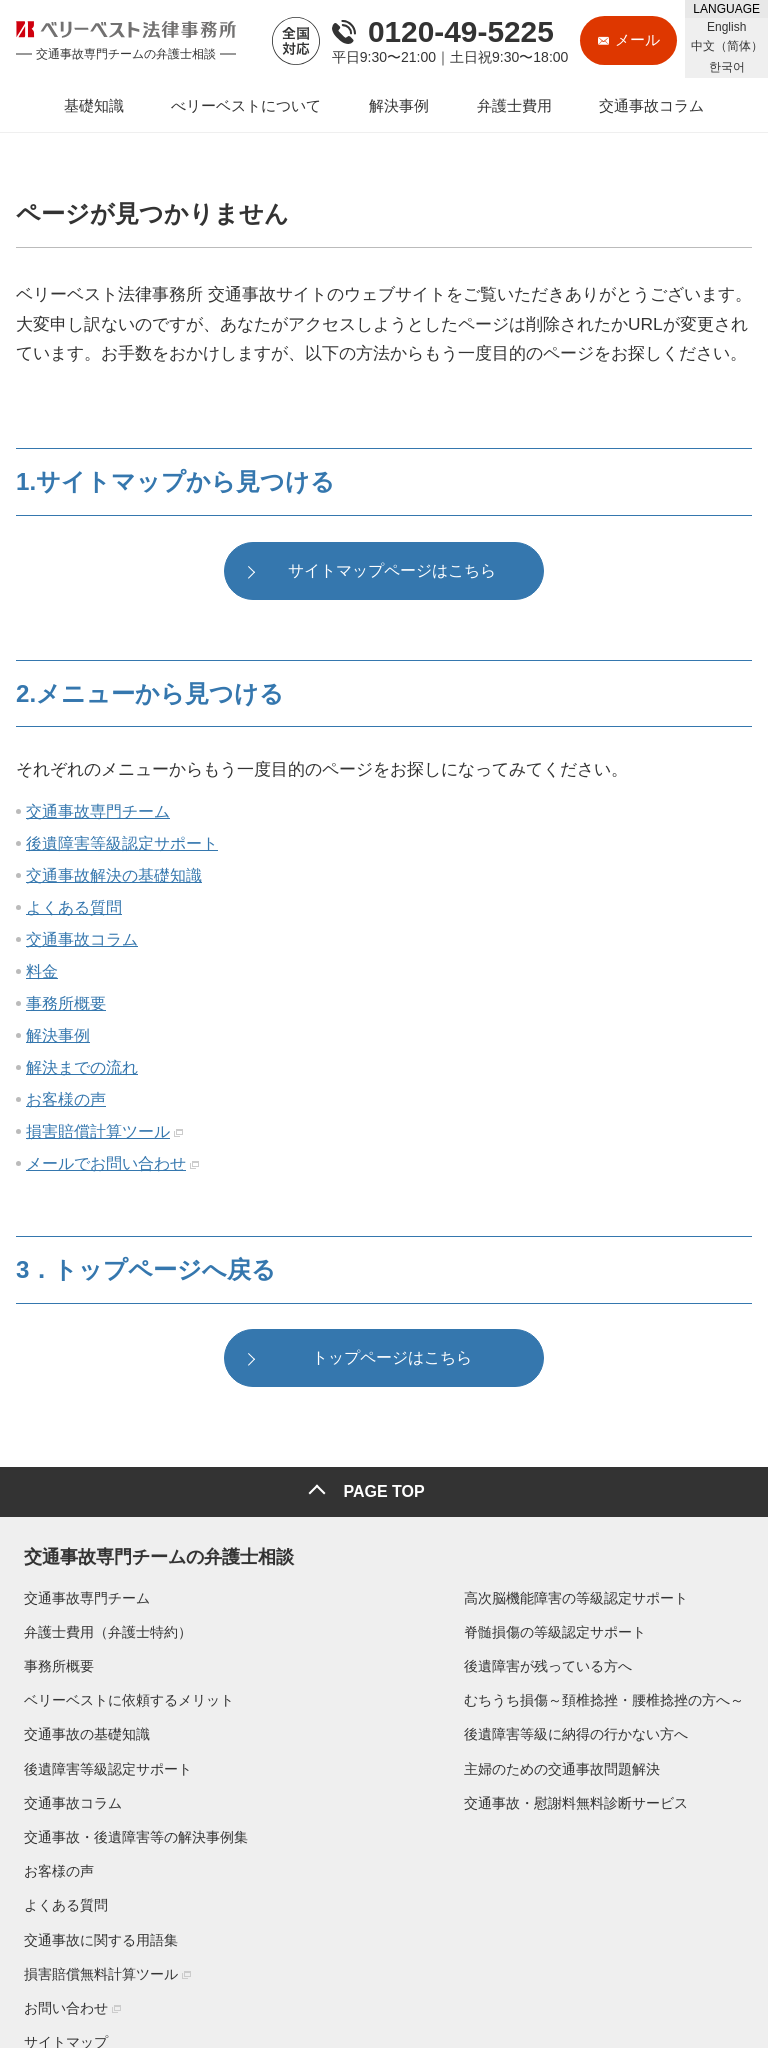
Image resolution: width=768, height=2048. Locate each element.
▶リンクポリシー (208, 1980)
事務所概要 (66, 1005)
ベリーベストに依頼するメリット (121, 1697)
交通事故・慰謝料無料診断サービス (349, 1799)
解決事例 (58, 1037)
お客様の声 (66, 1101)
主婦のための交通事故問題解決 (335, 1765)
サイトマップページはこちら (392, 572)
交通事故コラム (82, 941)
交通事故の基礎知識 (79, 1731)
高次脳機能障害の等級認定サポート (349, 1594)
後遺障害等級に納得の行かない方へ (349, 1731)
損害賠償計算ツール (98, 1133)
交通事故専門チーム (98, 813)
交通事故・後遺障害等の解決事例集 (640, 1594)
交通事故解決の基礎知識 (114, 877)
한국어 (727, 67)
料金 (42, 973)
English (726, 27)
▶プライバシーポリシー (82, 1980)
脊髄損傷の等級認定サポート (328, 1628)
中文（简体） (727, 46)
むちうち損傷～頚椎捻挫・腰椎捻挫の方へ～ (377, 1697)
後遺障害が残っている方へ (321, 1663)
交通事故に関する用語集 (605, 1697)
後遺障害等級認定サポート (122, 845)
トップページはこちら (392, 1361)
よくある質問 (74, 909)
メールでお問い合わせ (106, 1165)
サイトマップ (570, 1799)
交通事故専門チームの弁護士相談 (151, 1549)
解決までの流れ (82, 1069)
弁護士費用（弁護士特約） (100, 1628)
